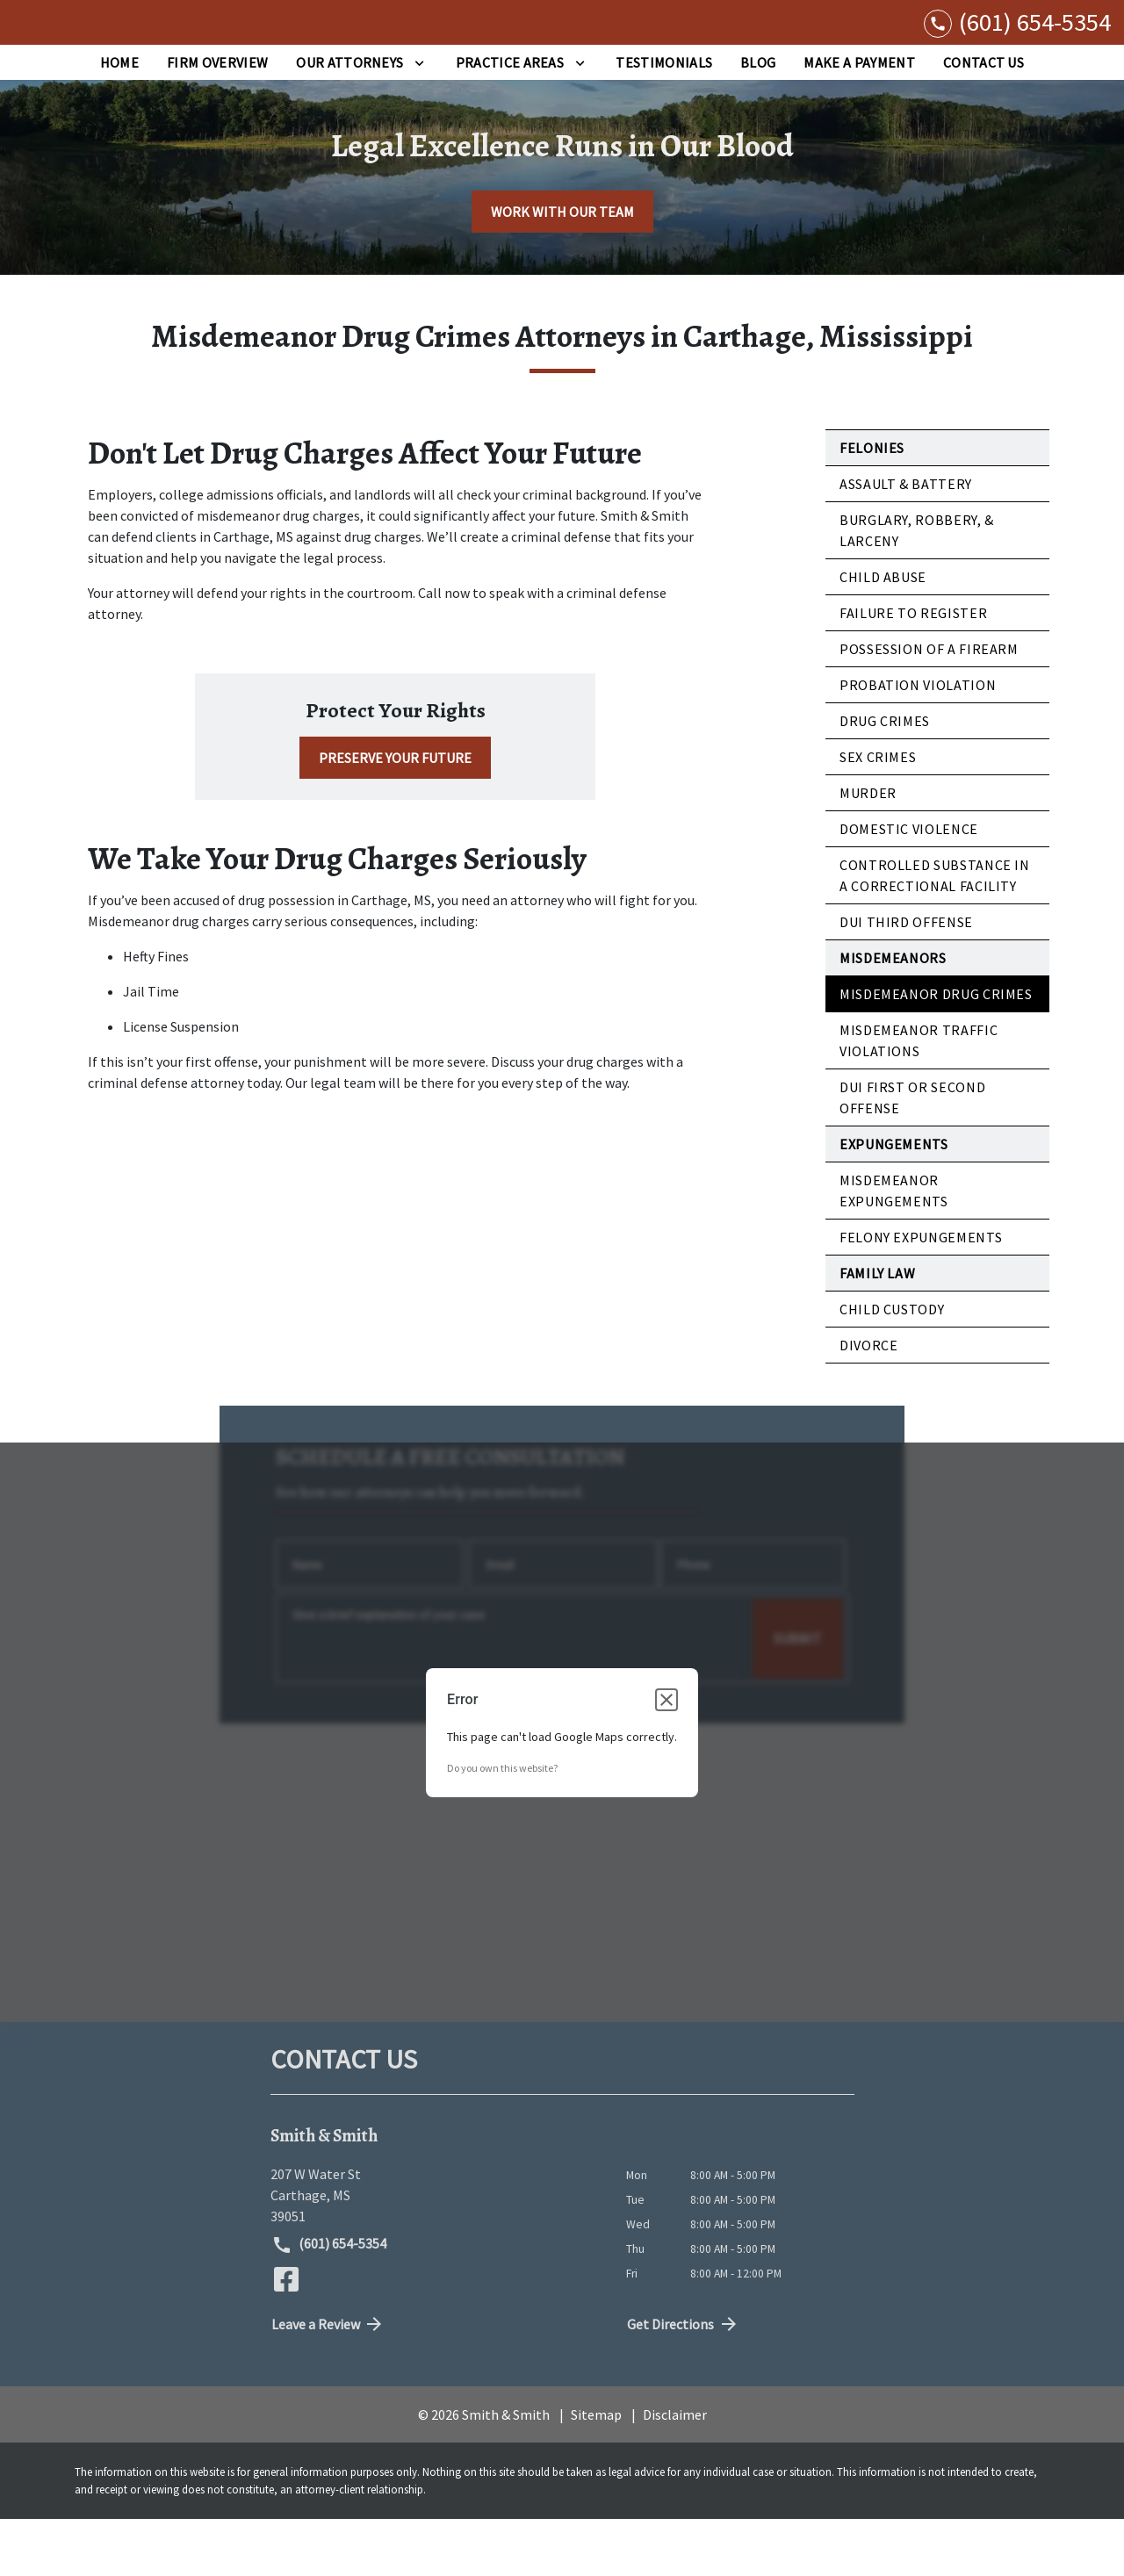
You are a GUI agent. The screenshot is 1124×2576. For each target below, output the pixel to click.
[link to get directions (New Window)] (435, 2252)
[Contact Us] (983, 119)
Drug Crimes (884, 778)
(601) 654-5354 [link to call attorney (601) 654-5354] (329, 2302)
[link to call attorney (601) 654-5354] (1017, 50)
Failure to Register (913, 670)
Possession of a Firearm (929, 706)
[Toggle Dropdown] (419, 119)
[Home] (119, 119)
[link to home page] (59, 51)
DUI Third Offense (906, 979)
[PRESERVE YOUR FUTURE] (395, 815)
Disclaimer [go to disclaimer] (675, 2471)
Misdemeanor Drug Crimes (936, 1051)
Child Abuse (882, 634)
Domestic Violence (908, 886)
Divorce (868, 1402)
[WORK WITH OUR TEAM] (562, 269)
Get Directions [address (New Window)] (683, 2381)
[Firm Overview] (217, 119)
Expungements (893, 1201)
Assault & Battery (905, 541)
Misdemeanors (893, 1015)
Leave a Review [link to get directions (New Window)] (328, 2381)
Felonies (871, 505)
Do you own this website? (502, 1824)
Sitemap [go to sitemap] (596, 2471)
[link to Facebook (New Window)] (286, 2336)
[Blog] (757, 119)
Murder (868, 850)
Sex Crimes (877, 814)
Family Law (877, 1330)
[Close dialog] (666, 1756)
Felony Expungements (920, 1294)
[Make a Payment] (858, 119)
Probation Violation (917, 742)
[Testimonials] (664, 119)
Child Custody (891, 1366)
